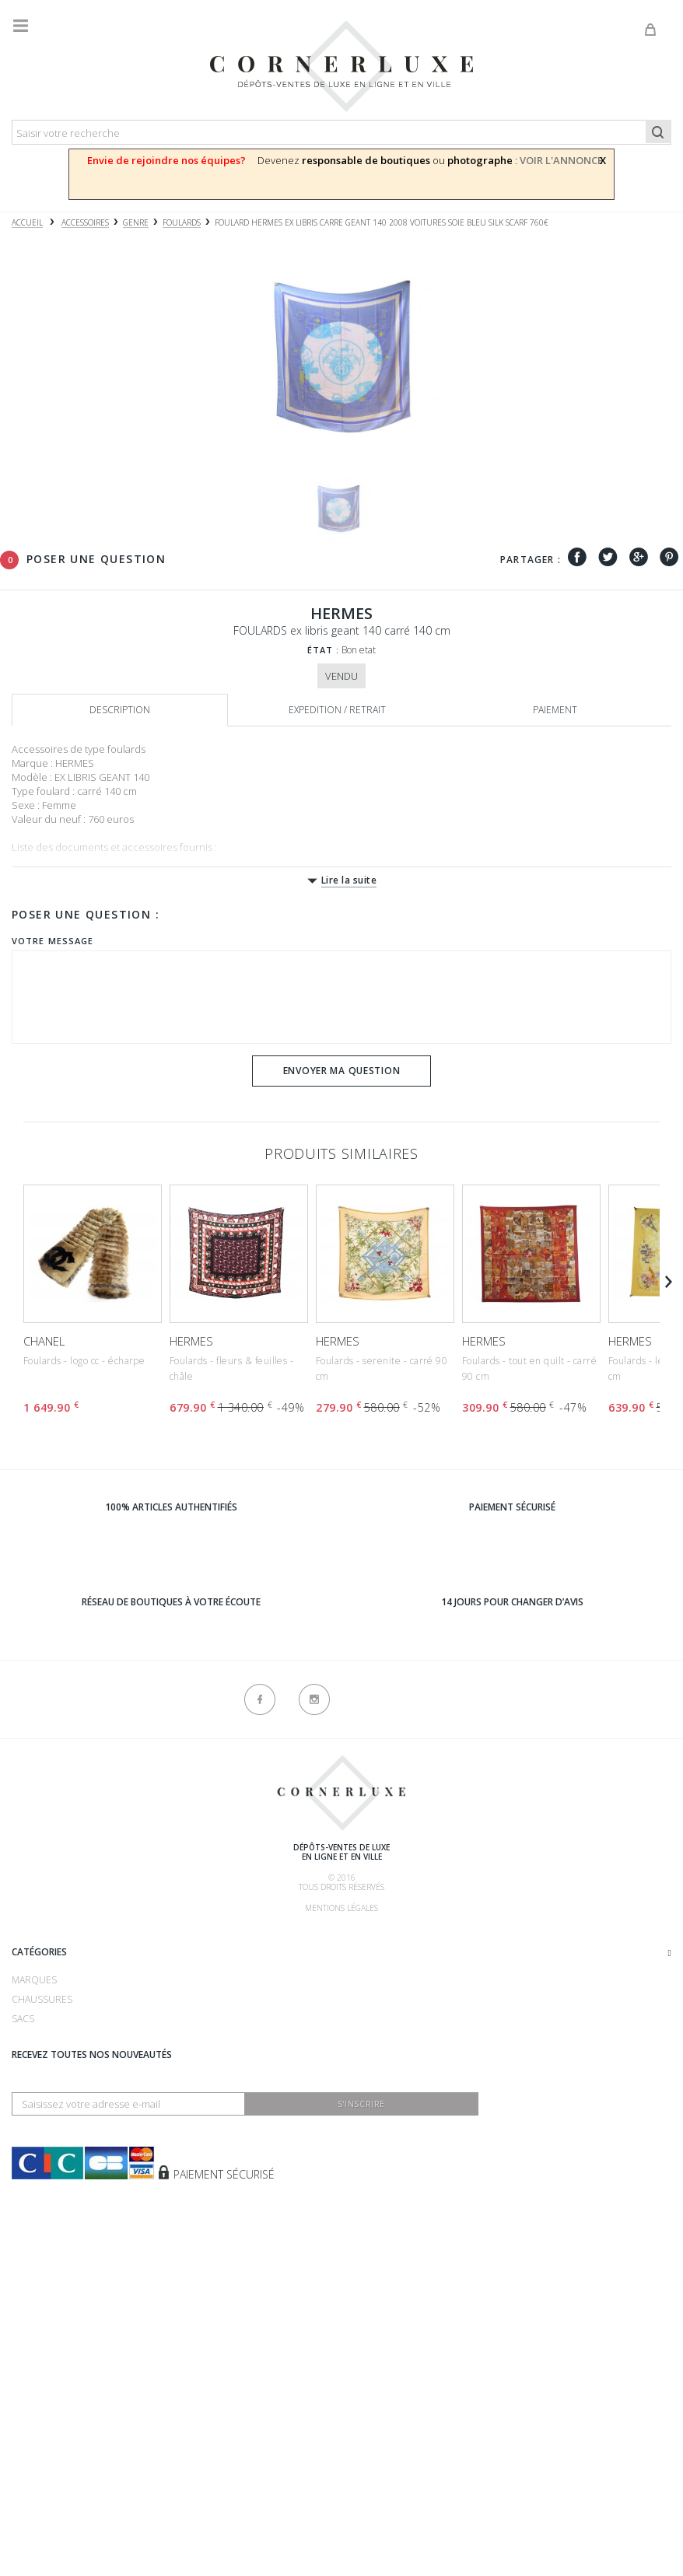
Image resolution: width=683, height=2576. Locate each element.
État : (323, 650)
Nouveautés (42, 2333)
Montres (34, 2256)
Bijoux (26, 2275)
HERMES (191, 1341)
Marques (34, 2197)
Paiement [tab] (555, 709)
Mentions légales (341, 1907)
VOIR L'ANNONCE (561, 160)
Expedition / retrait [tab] (337, 709)
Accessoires (42, 2314)
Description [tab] (119, 709)
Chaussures (42, 2217)
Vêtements (38, 2294)
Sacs (23, 2236)
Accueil (27, 223)
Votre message (52, 941)
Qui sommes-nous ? (59, 1937)
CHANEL (44, 1341)
